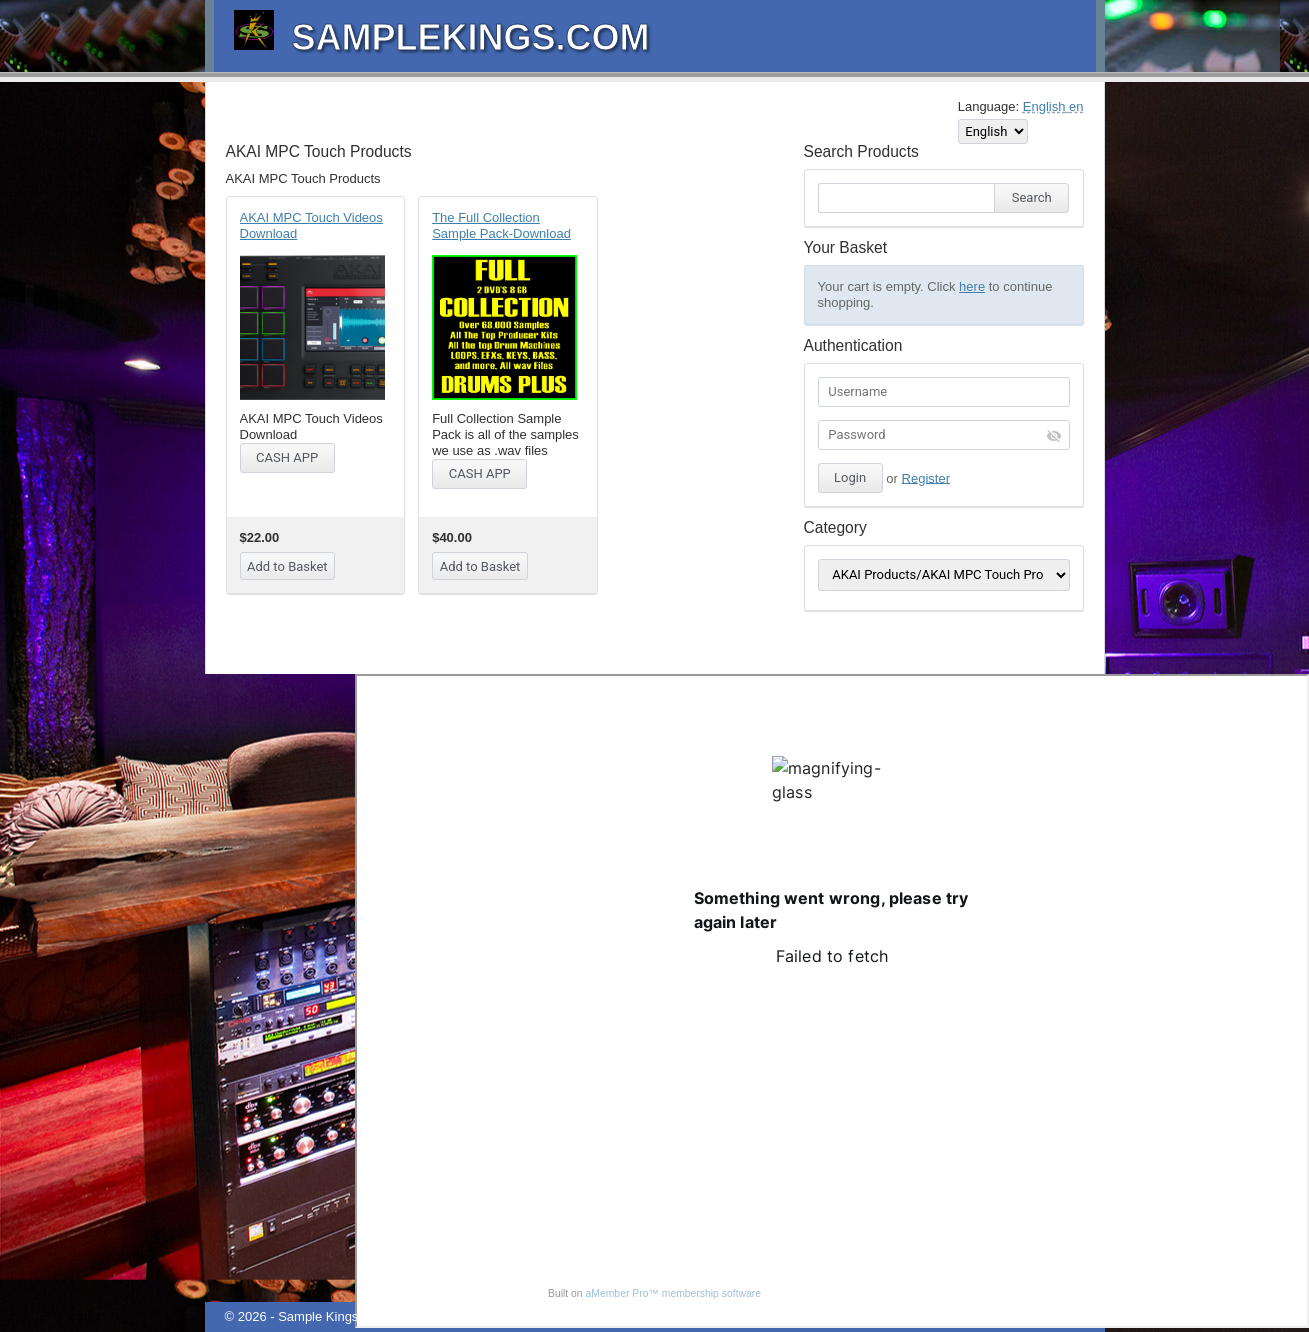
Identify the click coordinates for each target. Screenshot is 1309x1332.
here (972, 286)
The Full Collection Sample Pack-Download (501, 225)
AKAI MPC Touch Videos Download (311, 225)
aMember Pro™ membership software (674, 1293)
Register (926, 477)
